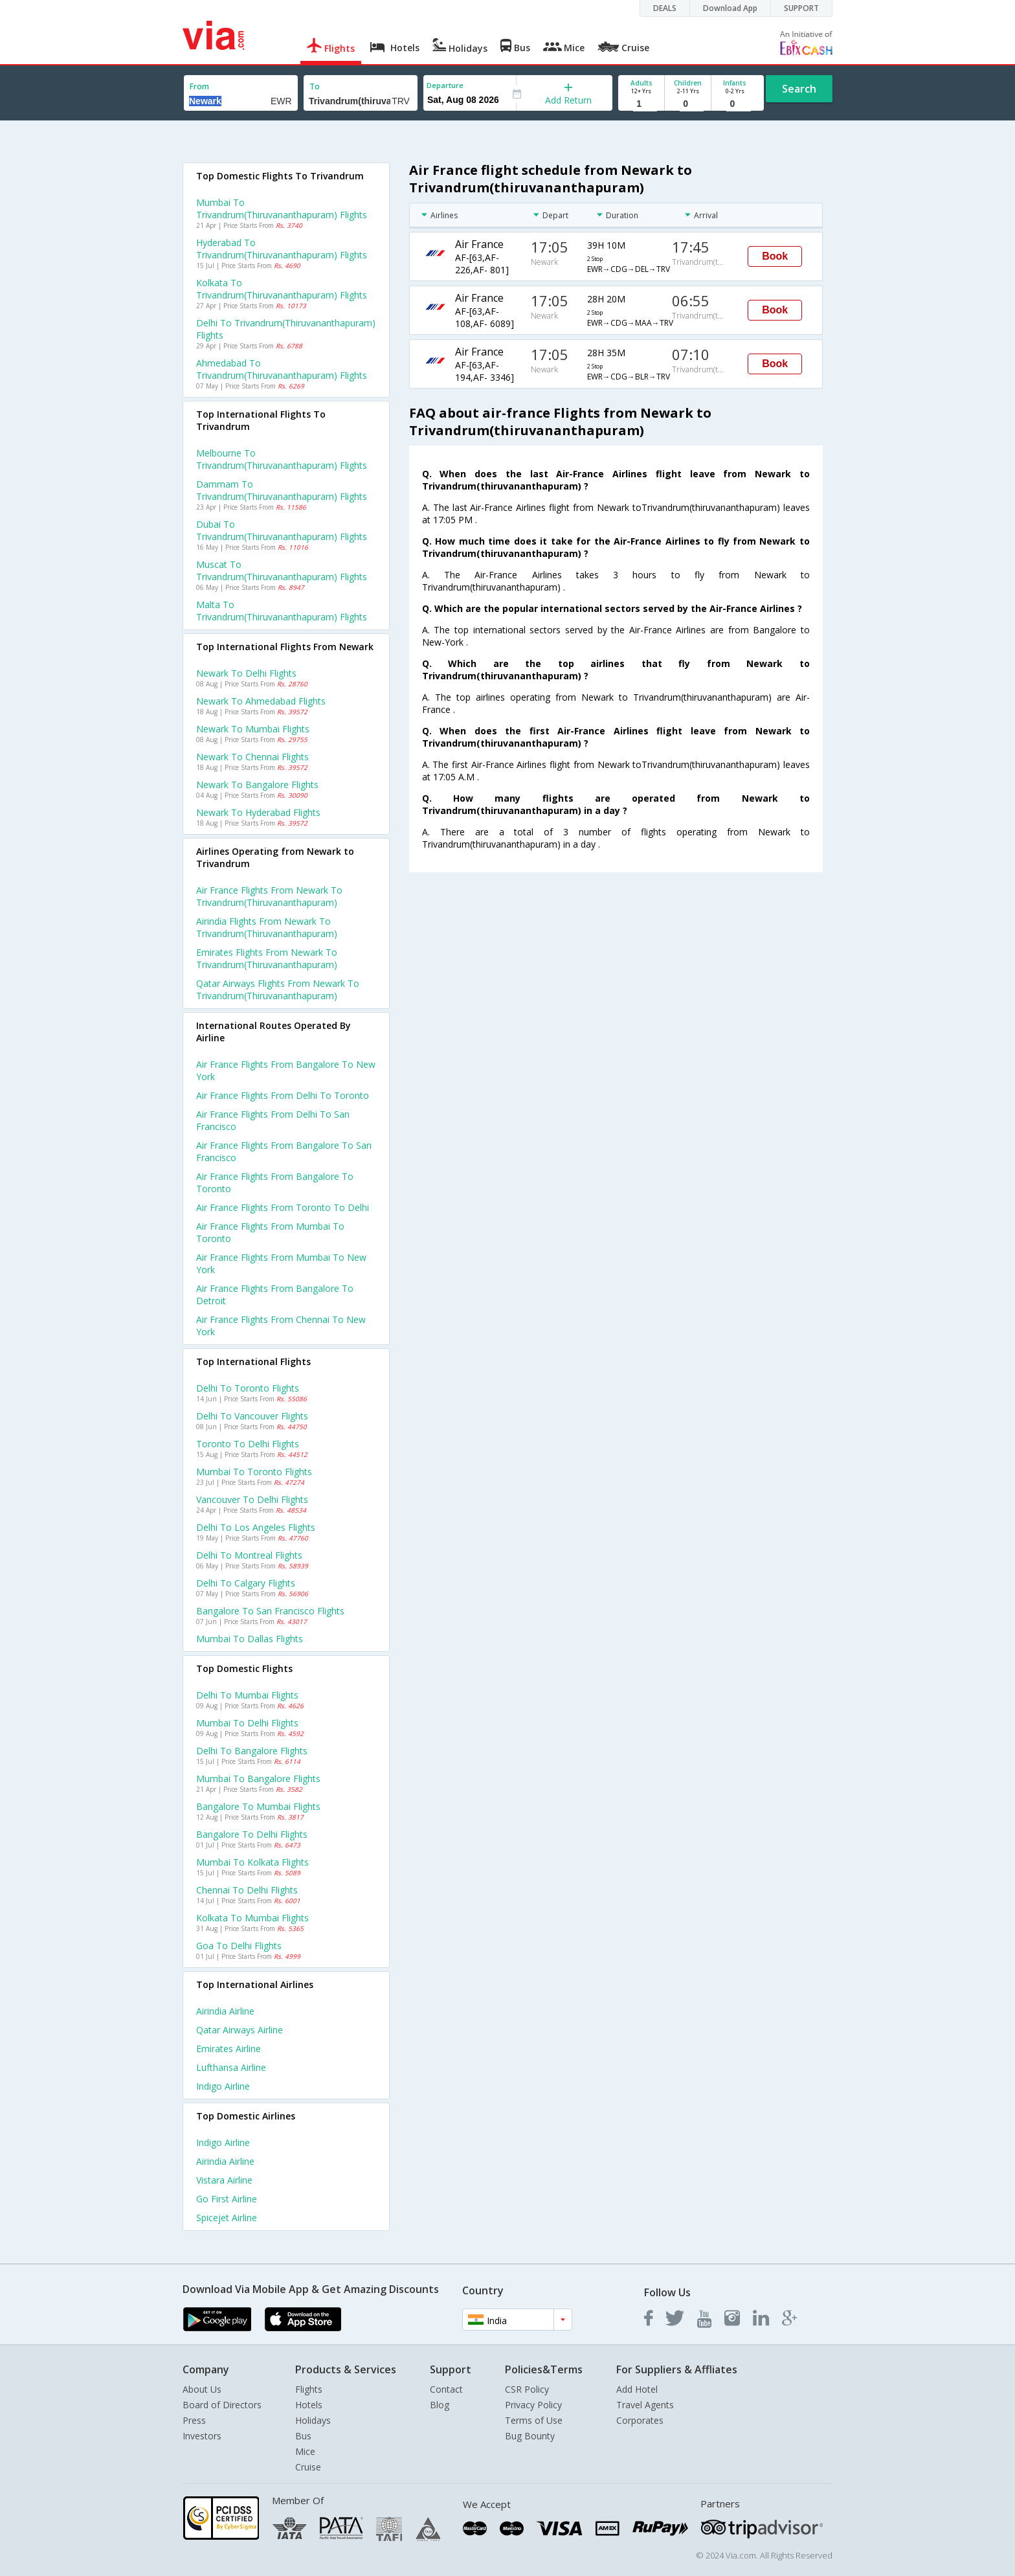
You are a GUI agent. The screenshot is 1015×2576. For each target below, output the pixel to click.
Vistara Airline (224, 2180)
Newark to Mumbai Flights (252, 729)
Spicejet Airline (226, 2217)
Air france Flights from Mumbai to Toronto (270, 1232)
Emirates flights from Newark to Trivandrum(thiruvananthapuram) (266, 958)
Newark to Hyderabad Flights (258, 812)
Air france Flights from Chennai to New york (281, 1325)
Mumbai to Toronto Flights (254, 1471)
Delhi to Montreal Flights (249, 1555)
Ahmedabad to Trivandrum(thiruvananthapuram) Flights (281, 369)
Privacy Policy (533, 2405)
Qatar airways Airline (239, 2030)
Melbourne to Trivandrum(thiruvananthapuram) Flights (281, 459)
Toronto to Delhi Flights (247, 1444)
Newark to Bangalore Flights (257, 784)
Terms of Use (534, 2420)
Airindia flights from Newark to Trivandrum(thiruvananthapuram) (266, 927)
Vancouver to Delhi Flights (252, 1499)
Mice (305, 2451)
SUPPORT (801, 8)
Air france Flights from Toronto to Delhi (282, 1207)
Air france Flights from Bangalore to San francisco (284, 1151)
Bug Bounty (530, 2436)
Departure (445, 85)
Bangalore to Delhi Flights (251, 1834)
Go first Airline (226, 2199)
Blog (439, 2405)
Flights (308, 2389)
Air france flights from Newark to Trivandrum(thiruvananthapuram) (269, 896)
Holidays (313, 2420)
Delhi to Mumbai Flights (247, 1695)
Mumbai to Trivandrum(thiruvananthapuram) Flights (281, 208)
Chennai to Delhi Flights (247, 1890)
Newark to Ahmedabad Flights (261, 701)
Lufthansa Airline (231, 2067)
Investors (202, 2436)
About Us (202, 2389)
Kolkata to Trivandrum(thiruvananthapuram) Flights (281, 289)
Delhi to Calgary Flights (245, 1583)
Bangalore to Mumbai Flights (258, 1806)
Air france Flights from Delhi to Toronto (282, 1095)
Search (799, 89)
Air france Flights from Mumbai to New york (281, 1263)
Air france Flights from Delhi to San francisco (273, 1120)
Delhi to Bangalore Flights (251, 1751)
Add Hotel (637, 2389)
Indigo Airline (223, 2086)
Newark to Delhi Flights (246, 673)
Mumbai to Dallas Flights (249, 1639)
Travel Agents (645, 2405)
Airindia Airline (225, 2011)
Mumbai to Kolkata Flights (252, 1862)
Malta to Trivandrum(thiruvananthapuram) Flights (281, 610)
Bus (303, 2436)
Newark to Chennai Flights (252, 757)
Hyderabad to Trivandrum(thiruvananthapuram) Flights (281, 248)
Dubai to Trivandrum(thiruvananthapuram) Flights (281, 530)
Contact (446, 2389)
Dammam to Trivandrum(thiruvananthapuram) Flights (281, 490)
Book (775, 256)
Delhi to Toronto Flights (247, 1388)
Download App (730, 8)
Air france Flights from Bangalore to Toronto (274, 1182)
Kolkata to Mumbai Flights (252, 1918)
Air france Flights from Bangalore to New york (285, 1070)
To (314, 86)
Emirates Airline (228, 2048)
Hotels (308, 2405)
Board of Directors (222, 2405)
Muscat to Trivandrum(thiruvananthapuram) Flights (281, 570)
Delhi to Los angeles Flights (255, 1527)
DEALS (664, 8)
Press (194, 2420)
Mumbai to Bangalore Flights (258, 1778)
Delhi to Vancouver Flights (252, 1416)
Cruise (308, 2467)
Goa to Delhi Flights (239, 1945)
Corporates (640, 2420)
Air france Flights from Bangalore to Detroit (274, 1294)
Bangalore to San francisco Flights (270, 1611)
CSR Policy (527, 2389)
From (199, 86)
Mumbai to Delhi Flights (247, 1723)
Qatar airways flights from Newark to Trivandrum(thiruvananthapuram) (277, 989)
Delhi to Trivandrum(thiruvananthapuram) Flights (285, 329)
